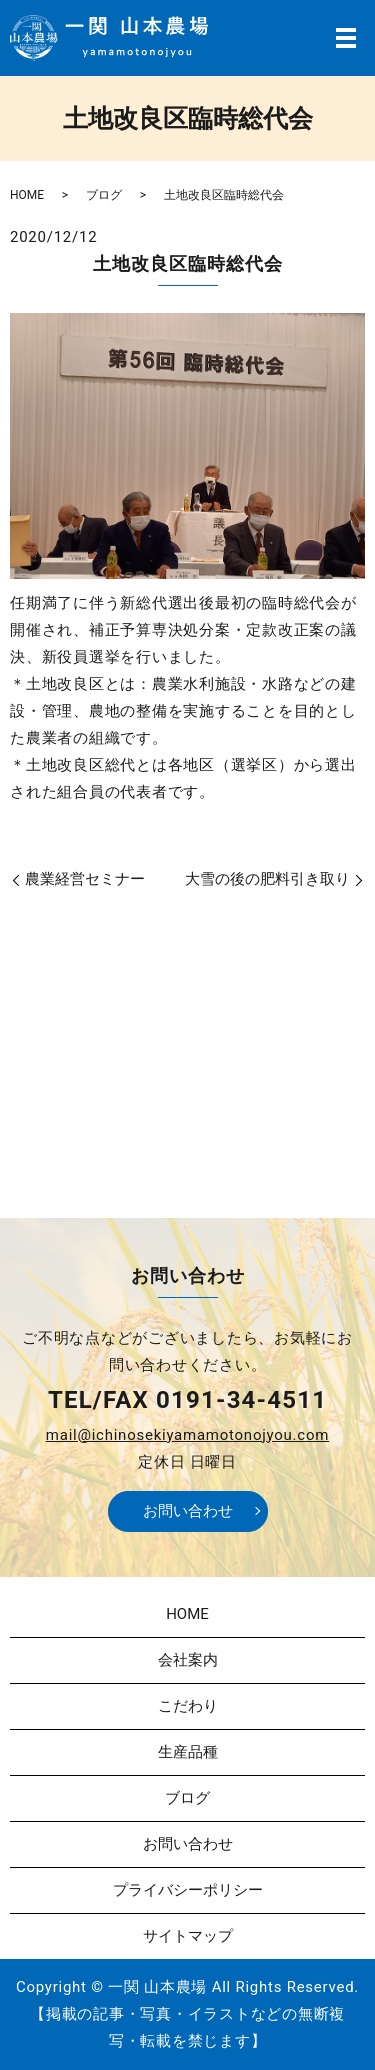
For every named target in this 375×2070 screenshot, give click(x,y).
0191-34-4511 (241, 1400)
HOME (27, 195)
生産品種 (188, 1752)
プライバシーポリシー (188, 1890)
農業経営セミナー (85, 879)
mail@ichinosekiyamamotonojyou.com (187, 1435)
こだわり (188, 1706)
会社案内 (188, 1660)
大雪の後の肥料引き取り (267, 879)
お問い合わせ (188, 1511)
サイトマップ (188, 1936)
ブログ (104, 195)
